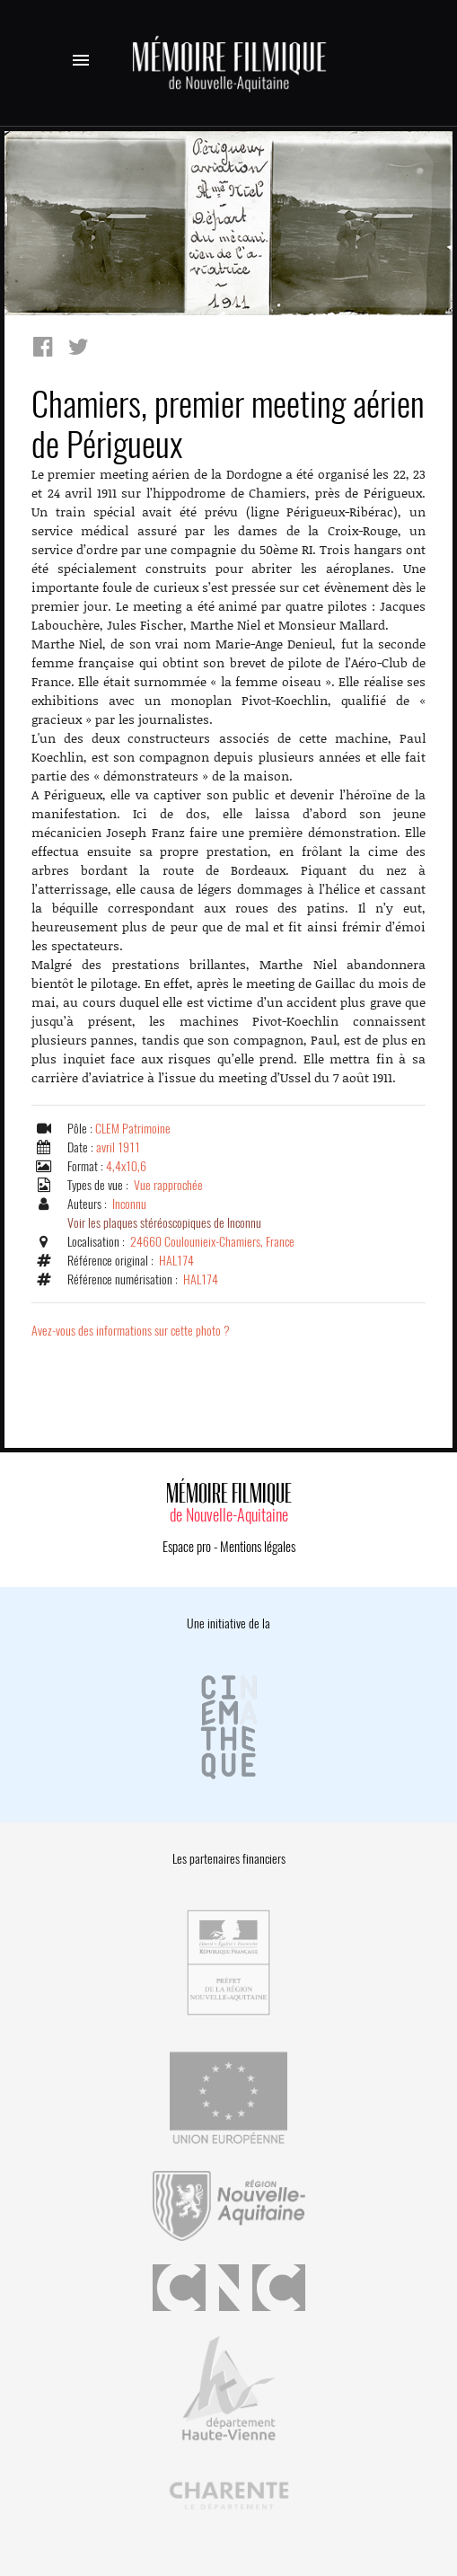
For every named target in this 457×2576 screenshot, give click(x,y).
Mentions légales (257, 1547)
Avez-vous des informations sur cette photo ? (130, 1330)
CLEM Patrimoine (133, 1128)
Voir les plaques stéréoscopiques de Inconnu (164, 1222)
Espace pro (187, 1547)
